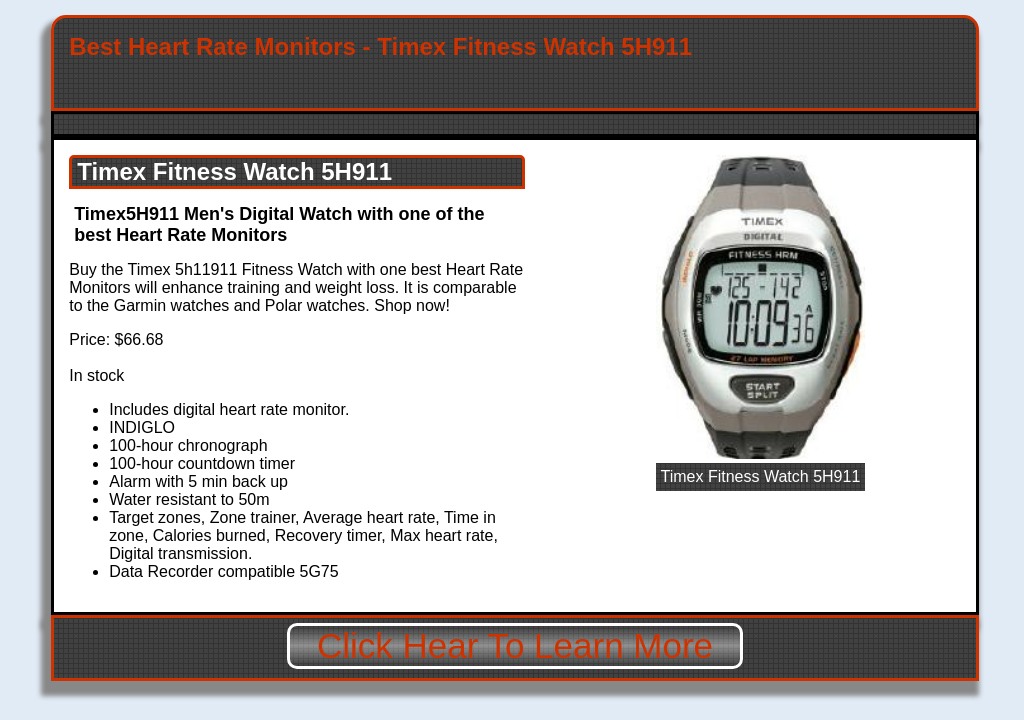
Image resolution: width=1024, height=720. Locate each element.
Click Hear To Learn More (515, 645)
